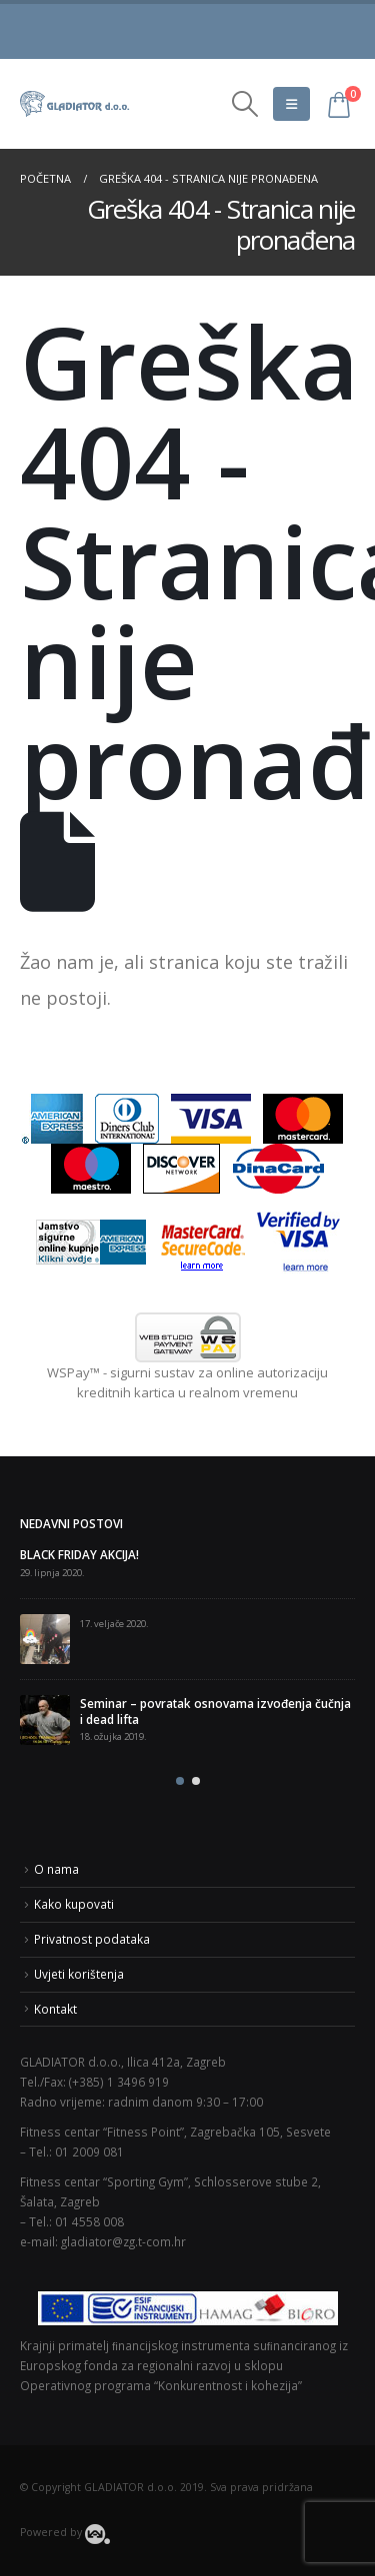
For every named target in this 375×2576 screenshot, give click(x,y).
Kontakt (55, 2009)
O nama (56, 1869)
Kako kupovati (74, 1904)
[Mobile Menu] (291, 104)
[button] (180, 1781)
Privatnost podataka (92, 1939)
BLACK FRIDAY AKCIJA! (79, 1554)
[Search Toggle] (244, 104)
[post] (45, 1639)
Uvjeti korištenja (79, 1974)
